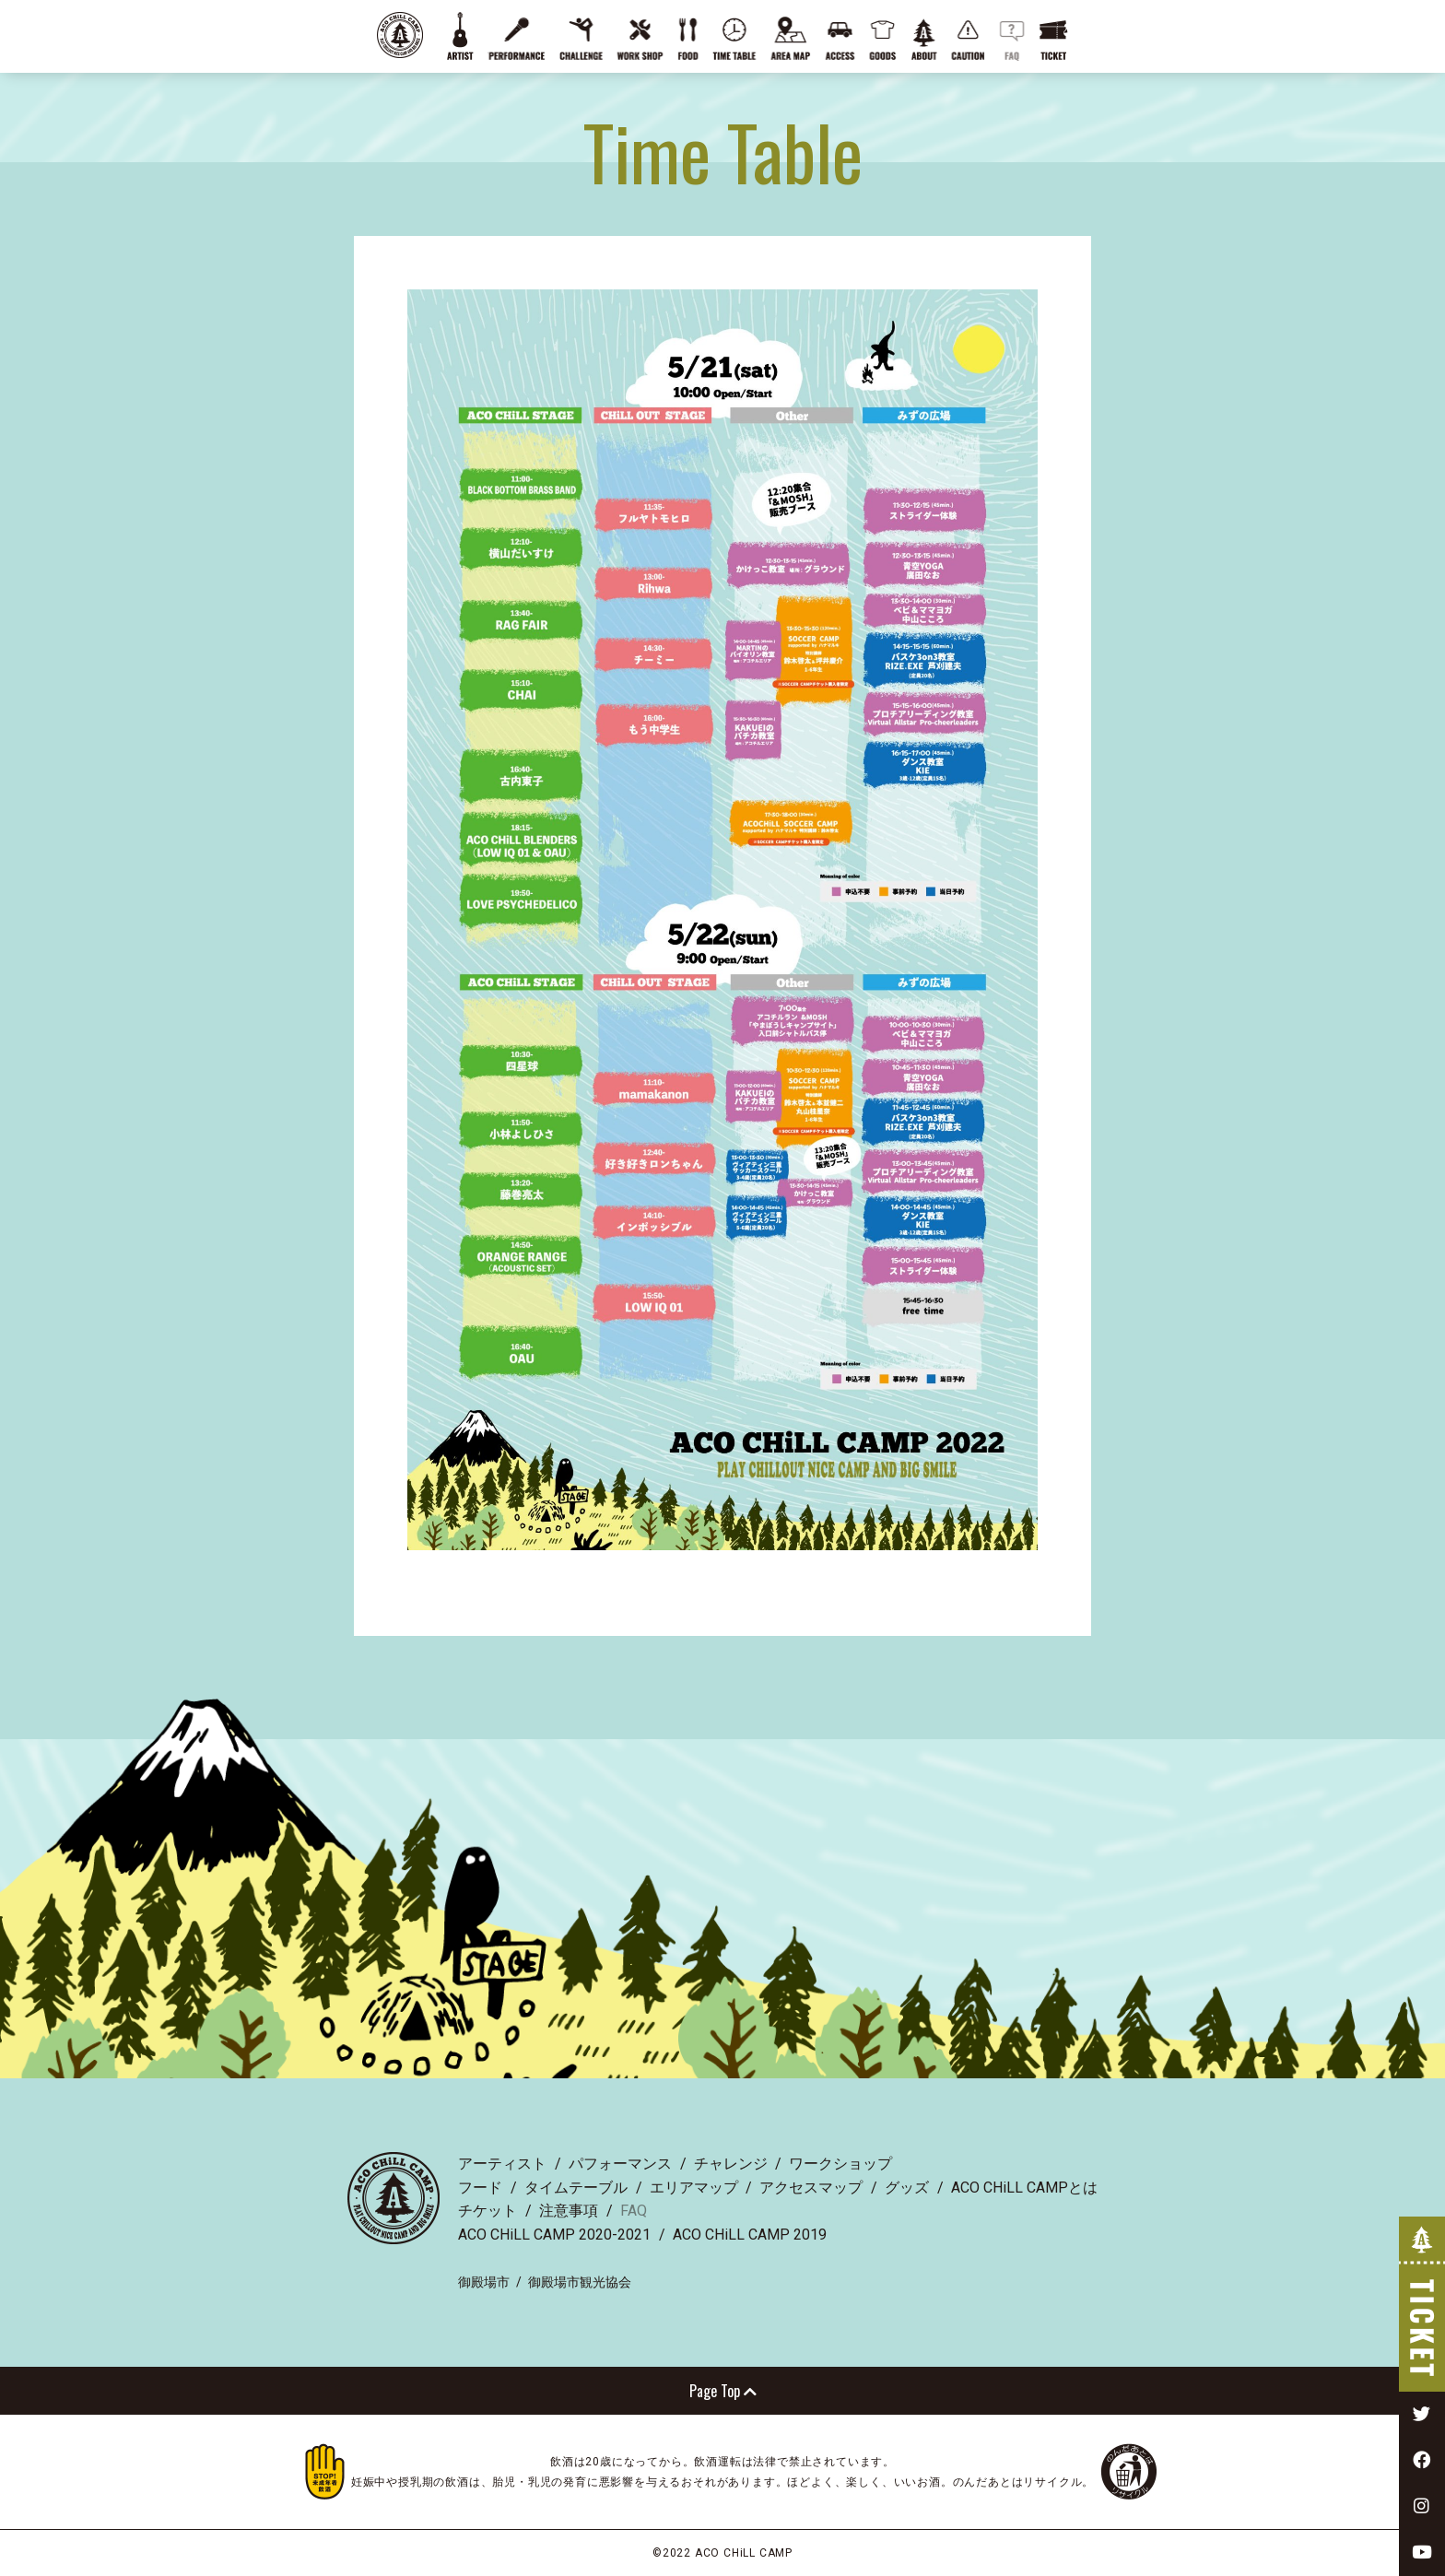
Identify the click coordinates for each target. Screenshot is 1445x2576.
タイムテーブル (576, 2187)
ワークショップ (840, 2163)
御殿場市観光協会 (579, 2282)
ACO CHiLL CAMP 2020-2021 (554, 2234)
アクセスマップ (811, 2187)
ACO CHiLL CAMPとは (1024, 2187)
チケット (487, 2210)
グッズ (907, 2187)
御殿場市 (484, 2282)
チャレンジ (731, 2163)
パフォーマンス (620, 2163)
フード (480, 2187)
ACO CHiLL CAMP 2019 (750, 2234)
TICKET (1422, 2304)
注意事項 (568, 2210)
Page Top (723, 2391)
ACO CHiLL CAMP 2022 (400, 35)
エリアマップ (694, 2187)
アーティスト (502, 2163)
